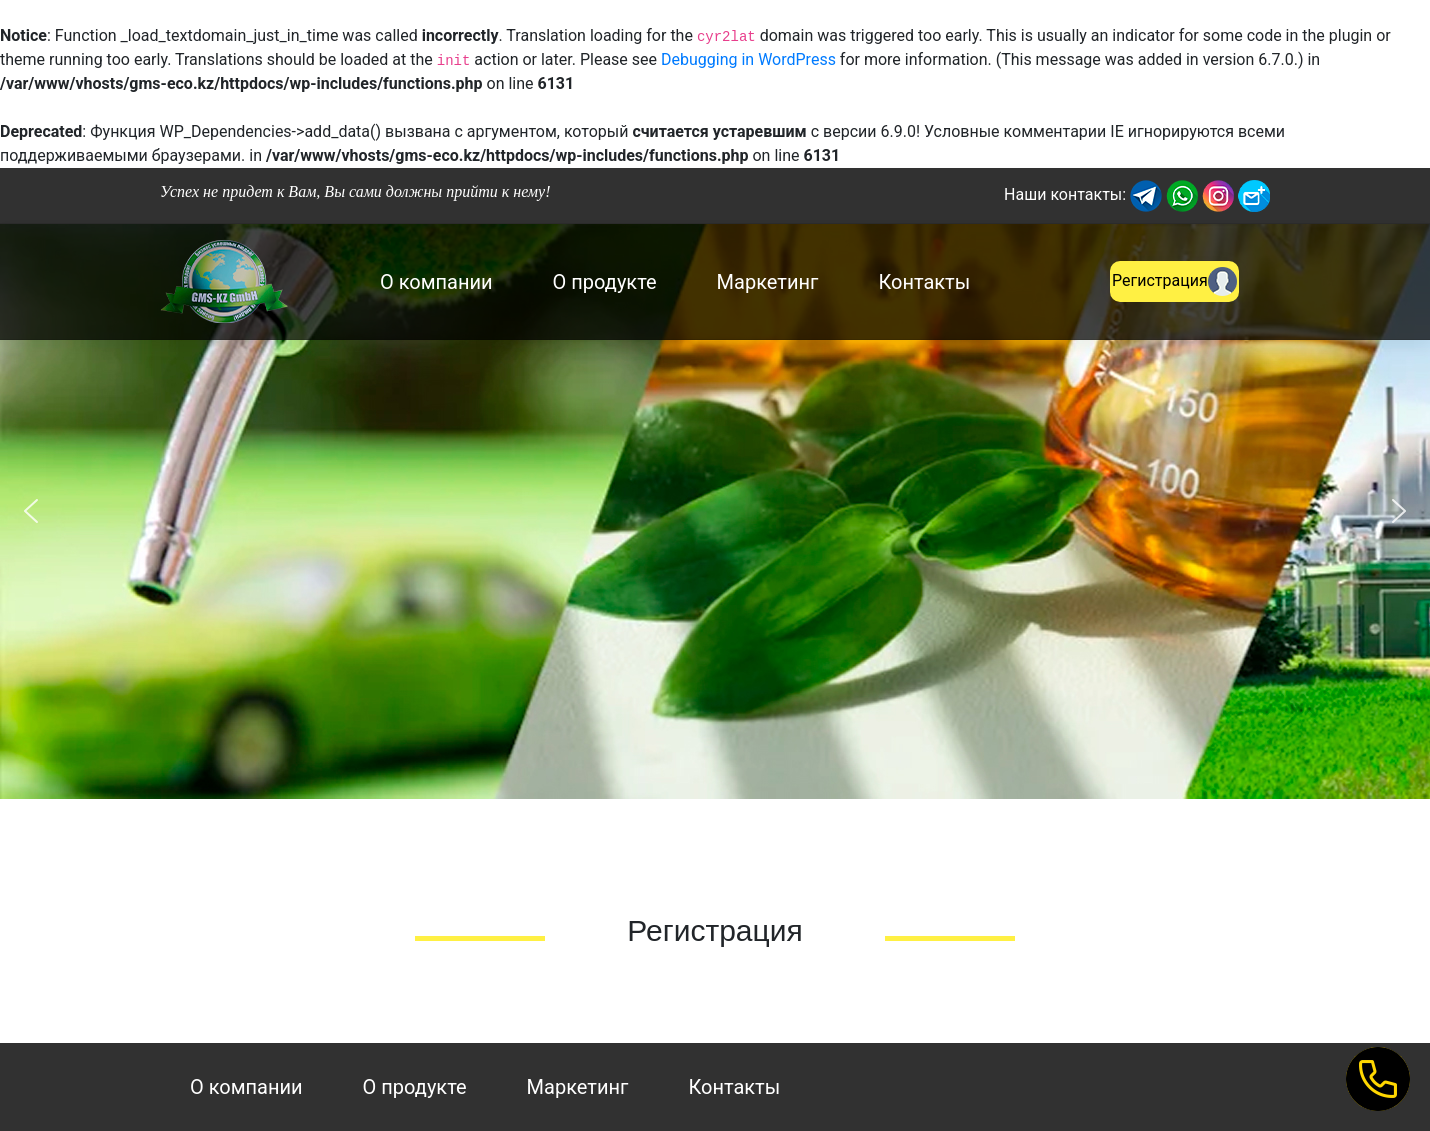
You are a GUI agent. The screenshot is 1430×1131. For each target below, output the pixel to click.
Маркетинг (768, 282)
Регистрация (1174, 281)
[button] (31, 511)
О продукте (605, 282)
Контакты (924, 282)
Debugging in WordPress (748, 59)
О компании (436, 282)
